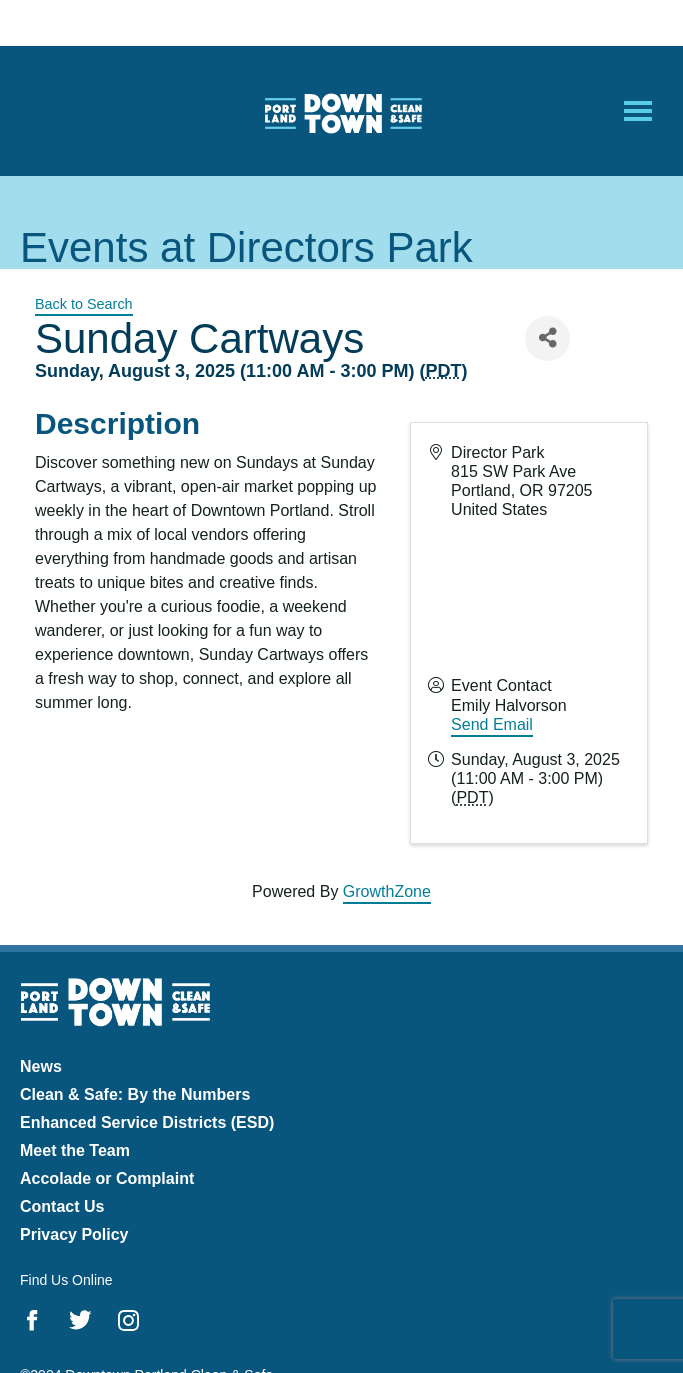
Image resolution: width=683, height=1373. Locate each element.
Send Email (492, 724)
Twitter (80, 1320)
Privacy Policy (74, 1234)
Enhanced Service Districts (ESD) (147, 1122)
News (41, 1066)
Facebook (32, 1320)
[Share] (547, 338)
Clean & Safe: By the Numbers (135, 1094)
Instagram (128, 1320)
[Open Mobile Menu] (638, 111)
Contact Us (62, 1206)
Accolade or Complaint (107, 1178)
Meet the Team (75, 1150)
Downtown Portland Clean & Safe (342, 111)
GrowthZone (387, 891)
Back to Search (84, 304)
